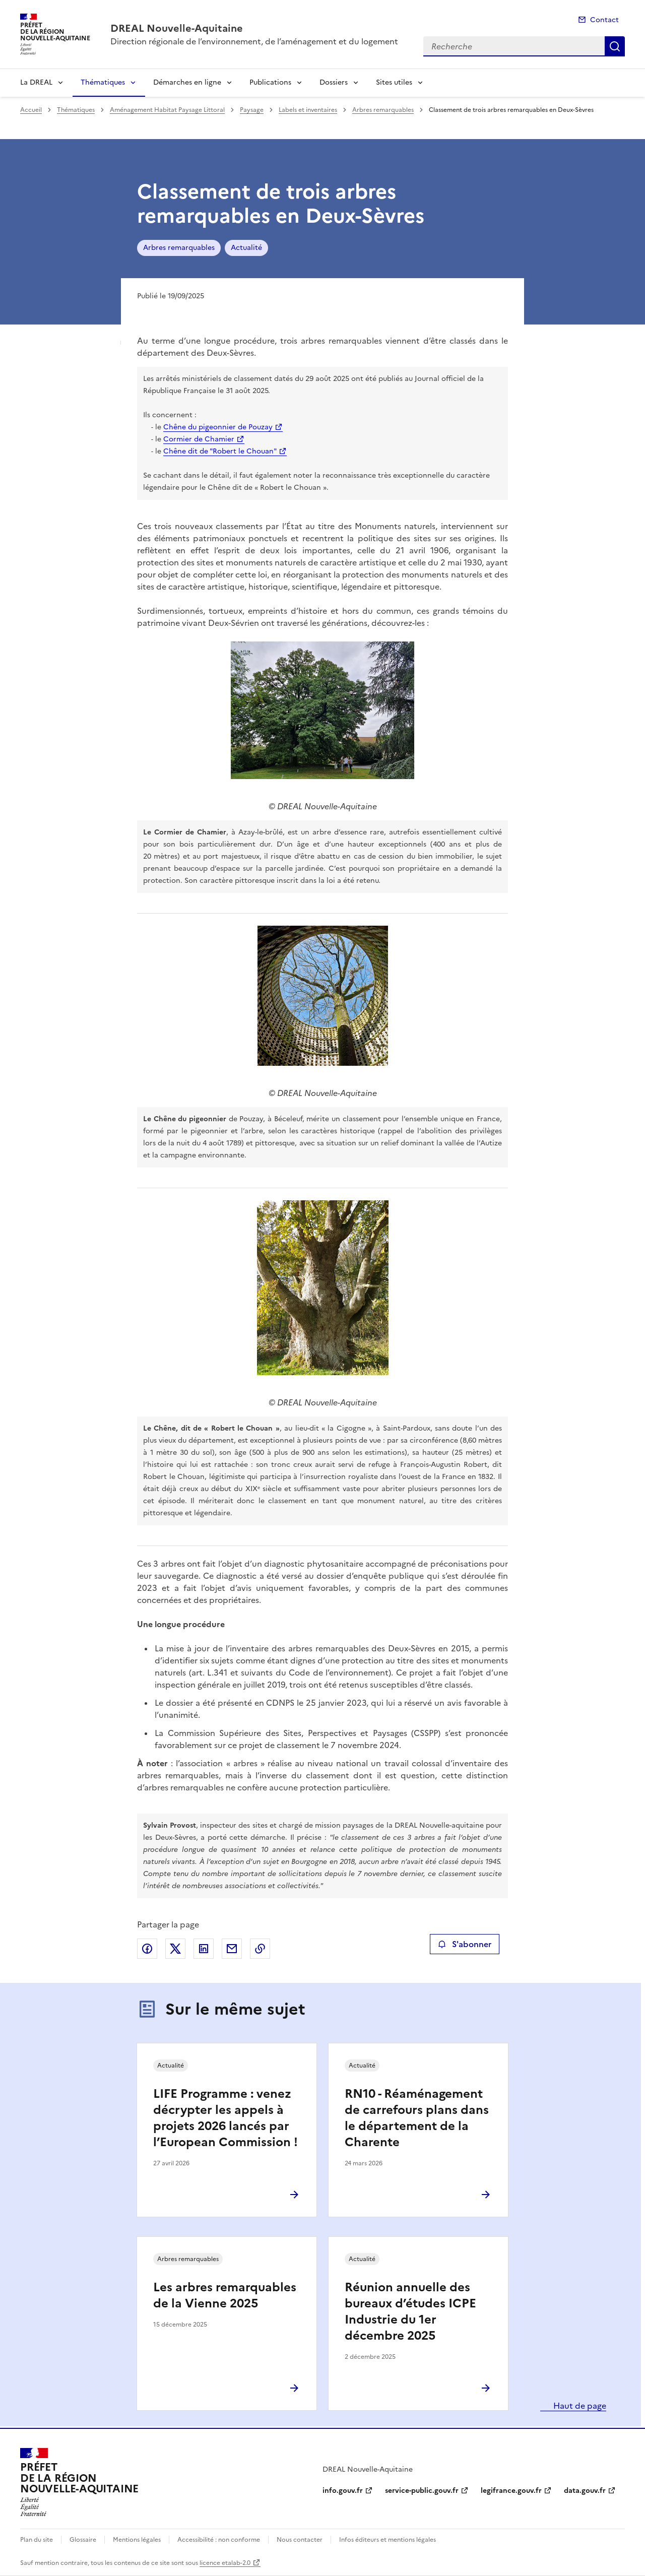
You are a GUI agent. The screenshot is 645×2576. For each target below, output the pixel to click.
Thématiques (103, 82)
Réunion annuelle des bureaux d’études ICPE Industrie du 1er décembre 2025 (410, 2311)
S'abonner (464, 1944)
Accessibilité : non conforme (218, 2539)
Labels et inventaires (308, 109)
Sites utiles (394, 82)
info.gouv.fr (342, 2490)
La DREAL (36, 82)
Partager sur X (175, 1949)
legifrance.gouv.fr (511, 2490)
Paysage (252, 109)
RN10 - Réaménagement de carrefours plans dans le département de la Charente (417, 2118)
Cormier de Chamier (198, 439)
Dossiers (333, 82)
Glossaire (83, 2539)
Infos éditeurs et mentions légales (387, 2539)
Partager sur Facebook (147, 1949)
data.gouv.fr (585, 2490)
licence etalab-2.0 (225, 2562)
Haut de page (578, 2406)
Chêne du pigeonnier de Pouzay (218, 427)
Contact (604, 20)
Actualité (246, 247)
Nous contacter (299, 2539)
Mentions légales (137, 2539)
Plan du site (36, 2539)
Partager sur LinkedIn (204, 1949)
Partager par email (232, 1949)
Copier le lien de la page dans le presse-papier (260, 1949)
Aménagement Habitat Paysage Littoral (167, 109)
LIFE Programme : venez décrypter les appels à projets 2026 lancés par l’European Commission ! (225, 2118)
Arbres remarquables (383, 109)
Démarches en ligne (187, 82)
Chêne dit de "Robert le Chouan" (220, 451)
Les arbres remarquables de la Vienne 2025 (224, 2295)
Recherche (615, 46)
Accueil (31, 109)
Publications (270, 82)
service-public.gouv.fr (422, 2490)
